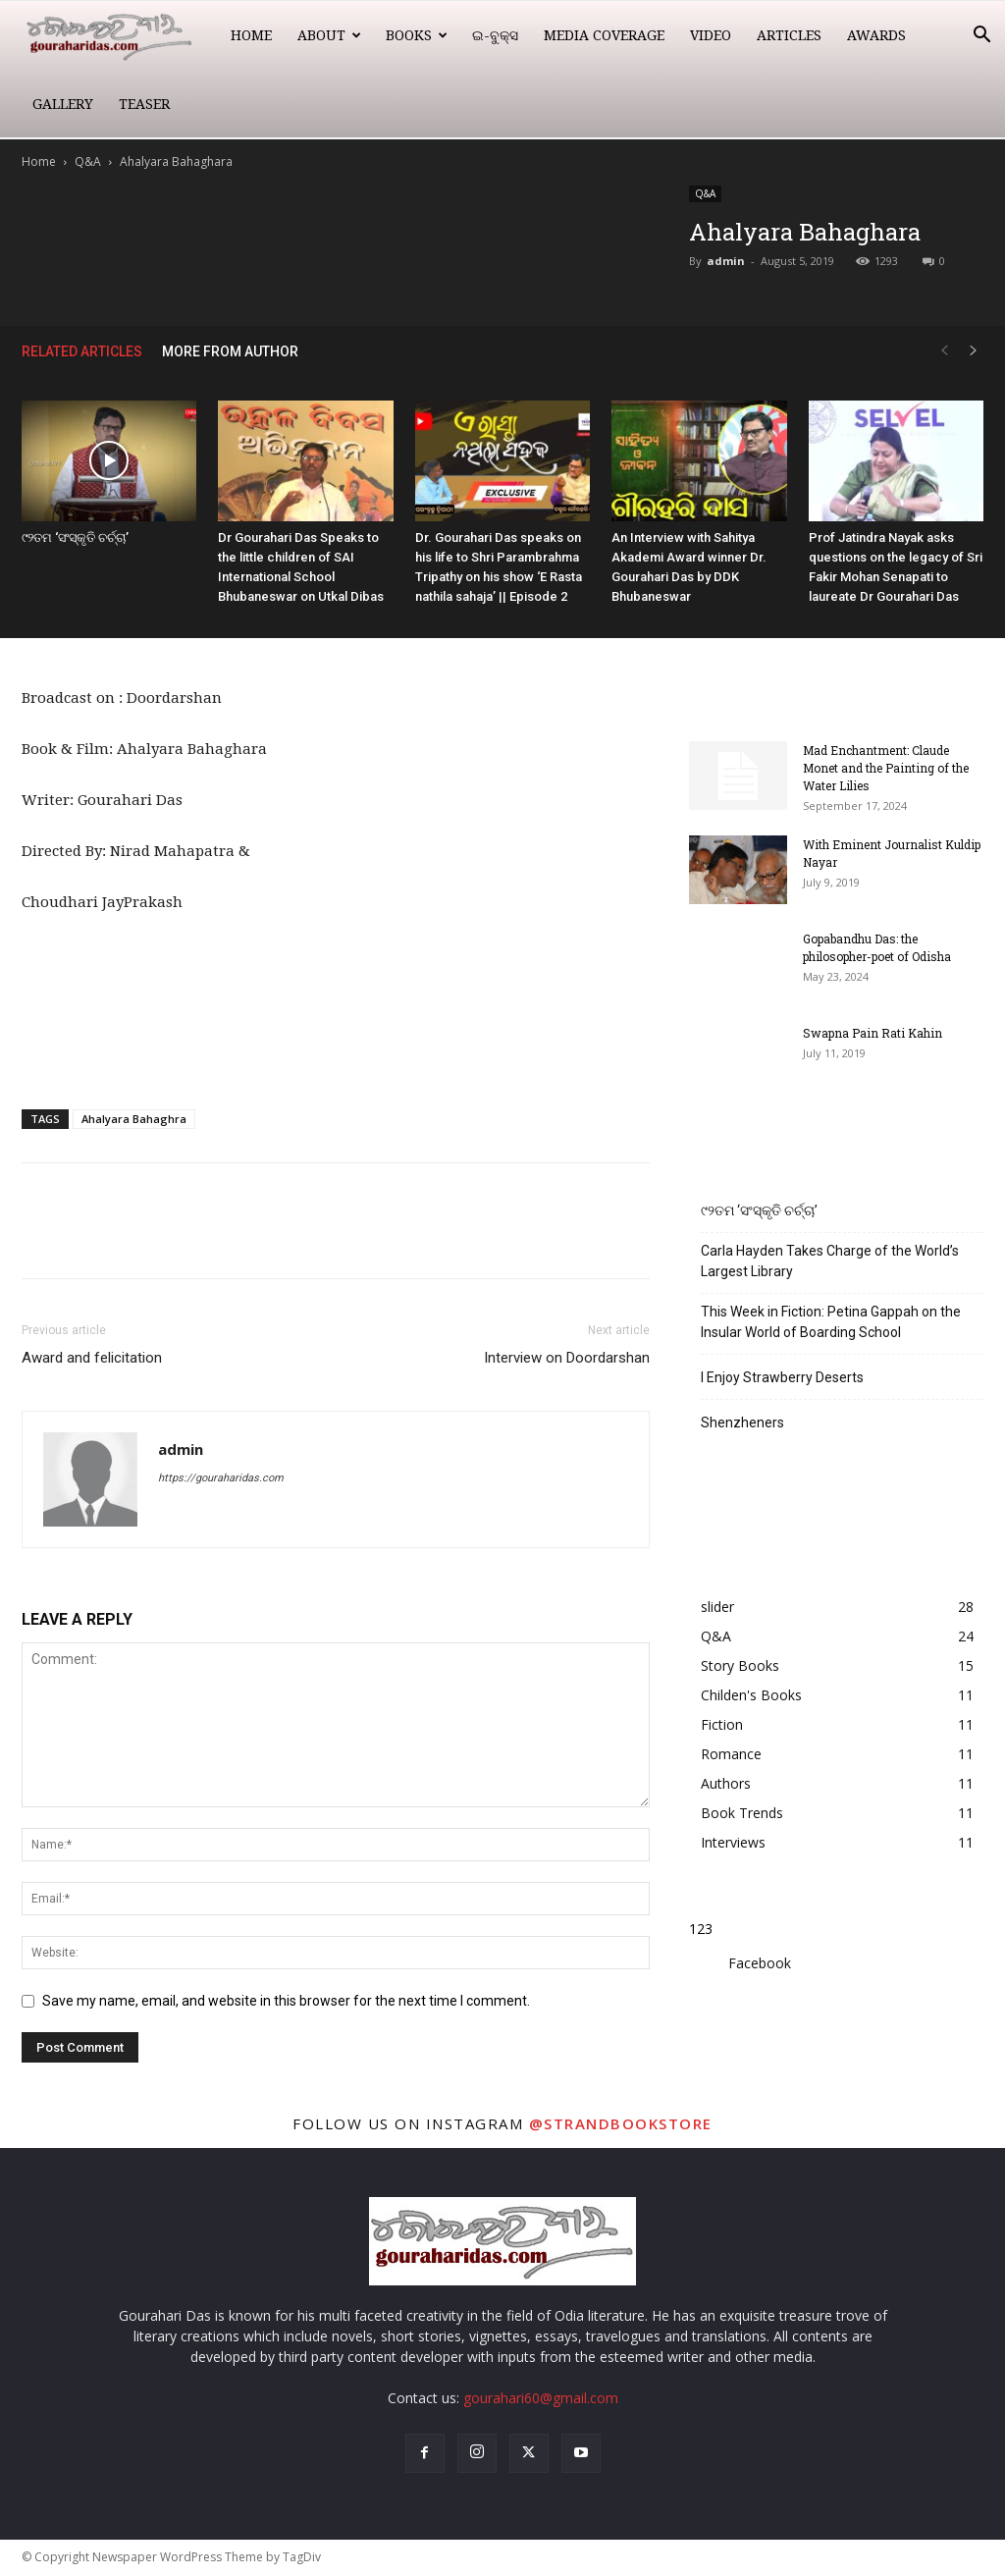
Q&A (88, 161)
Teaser (144, 104)
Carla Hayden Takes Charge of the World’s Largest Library (830, 1261)
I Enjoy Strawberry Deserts (782, 1377)
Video (710, 35)
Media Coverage (604, 35)
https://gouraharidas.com (221, 1478)
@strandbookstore (621, 2123)
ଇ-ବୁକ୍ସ (495, 35)
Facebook (759, 1963)
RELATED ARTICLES (82, 351)
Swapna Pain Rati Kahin (872, 1033)
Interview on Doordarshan (567, 1358)
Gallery (62, 104)
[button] (981, 36)
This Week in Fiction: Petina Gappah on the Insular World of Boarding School (831, 1322)
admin (726, 260)
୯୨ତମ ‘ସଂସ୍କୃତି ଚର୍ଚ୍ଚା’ (75, 537)
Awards (876, 35)
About (329, 35)
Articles (789, 35)
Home (251, 35)
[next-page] (973, 351)
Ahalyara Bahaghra (133, 1118)
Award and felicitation (92, 1358)
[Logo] (119, 35)
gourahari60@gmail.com (540, 2397)
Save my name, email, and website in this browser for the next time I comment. (286, 2001)
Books (417, 35)
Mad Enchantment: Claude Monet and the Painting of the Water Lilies (886, 767)
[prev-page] (944, 351)
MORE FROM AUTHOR (230, 351)
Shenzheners (742, 1422)
